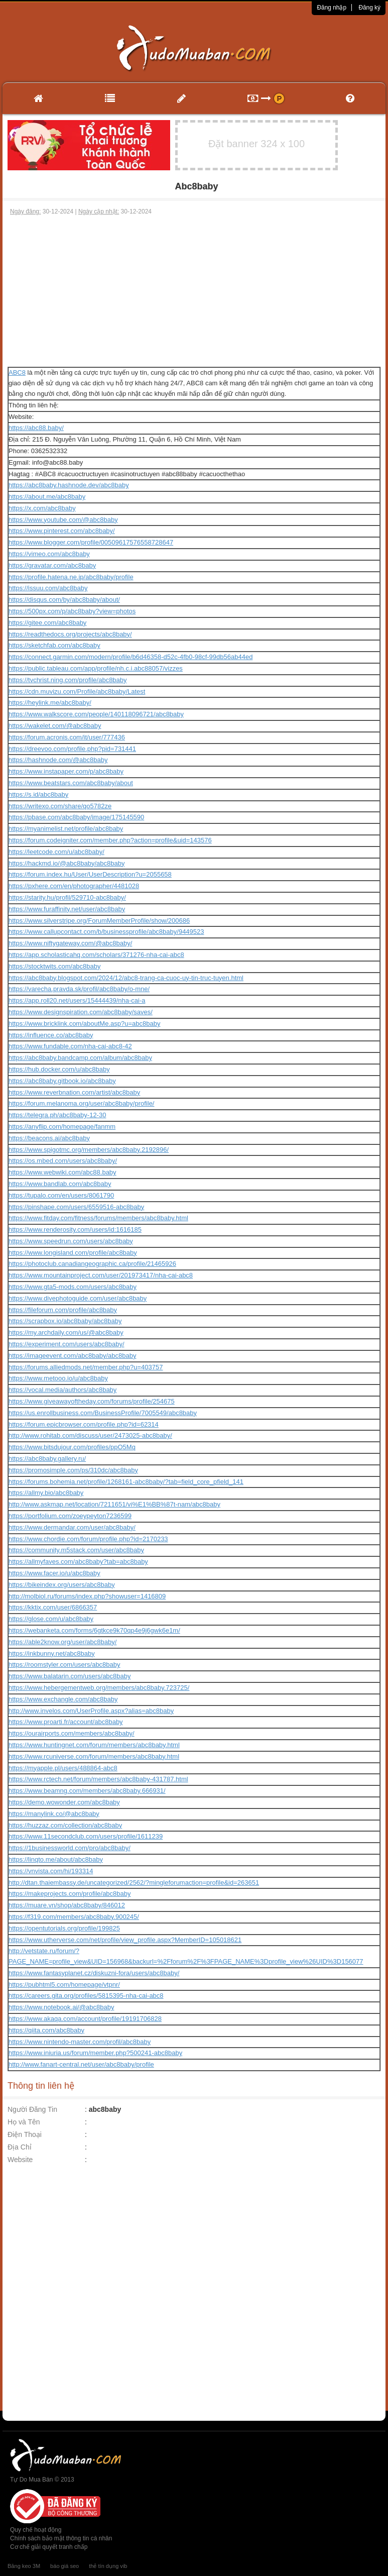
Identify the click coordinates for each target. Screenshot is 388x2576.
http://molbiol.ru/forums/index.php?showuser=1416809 (87, 1596)
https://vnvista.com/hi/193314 (51, 1871)
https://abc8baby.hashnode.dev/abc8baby (69, 485)
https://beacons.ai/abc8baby (49, 1138)
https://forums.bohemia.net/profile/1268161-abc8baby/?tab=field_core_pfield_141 (126, 1481)
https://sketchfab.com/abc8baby (54, 645)
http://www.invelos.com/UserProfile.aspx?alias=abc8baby (91, 1710)
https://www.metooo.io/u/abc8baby (58, 1378)
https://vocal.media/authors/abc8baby (62, 1389)
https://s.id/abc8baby (38, 794)
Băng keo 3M (24, 2566)
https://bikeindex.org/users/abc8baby (62, 1584)
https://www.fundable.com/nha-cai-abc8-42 (70, 1046)
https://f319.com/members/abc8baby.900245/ (74, 1916)
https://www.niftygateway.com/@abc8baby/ (70, 943)
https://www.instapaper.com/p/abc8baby (66, 771)
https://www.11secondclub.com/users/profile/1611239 (86, 1836)
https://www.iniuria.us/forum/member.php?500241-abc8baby (95, 2053)
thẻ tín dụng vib (108, 2566)
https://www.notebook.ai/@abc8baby (61, 2007)
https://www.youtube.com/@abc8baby (63, 519)
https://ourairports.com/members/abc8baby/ (72, 1733)
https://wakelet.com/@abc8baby (55, 725)
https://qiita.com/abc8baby (46, 2030)
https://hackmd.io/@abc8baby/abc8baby (66, 863)
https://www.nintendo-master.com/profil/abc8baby (80, 2042)
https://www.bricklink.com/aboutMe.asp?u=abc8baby (84, 1023)
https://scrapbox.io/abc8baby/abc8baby (65, 1321)
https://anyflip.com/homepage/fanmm (62, 1126)
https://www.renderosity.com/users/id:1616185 (75, 1229)
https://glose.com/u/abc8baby (51, 1619)
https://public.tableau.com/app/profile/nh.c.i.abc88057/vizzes (96, 668)
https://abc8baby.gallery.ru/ (47, 1458)
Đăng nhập (331, 7)
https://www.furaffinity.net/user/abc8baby (67, 909)
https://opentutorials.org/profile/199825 (64, 1928)
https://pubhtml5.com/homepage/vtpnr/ (64, 1984)
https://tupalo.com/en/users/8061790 (61, 1195)
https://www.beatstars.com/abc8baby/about (71, 783)
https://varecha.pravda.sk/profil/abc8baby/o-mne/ (79, 989)
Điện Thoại (25, 2134)
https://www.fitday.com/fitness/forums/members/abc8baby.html (98, 1218)
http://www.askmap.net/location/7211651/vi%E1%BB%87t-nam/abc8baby (114, 1504)
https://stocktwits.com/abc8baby (55, 966)
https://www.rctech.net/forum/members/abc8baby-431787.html (98, 1779)
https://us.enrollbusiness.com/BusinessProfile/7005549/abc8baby (103, 1413)
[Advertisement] (194, 291)
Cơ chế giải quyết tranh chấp (48, 2546)
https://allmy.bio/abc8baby (46, 1492)
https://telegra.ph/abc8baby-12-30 (57, 1115)
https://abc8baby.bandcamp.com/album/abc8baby (80, 1057)
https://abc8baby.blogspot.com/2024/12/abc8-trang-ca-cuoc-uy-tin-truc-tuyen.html (126, 978)
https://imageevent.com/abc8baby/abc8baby (72, 1355)
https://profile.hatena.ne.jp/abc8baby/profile (71, 577)
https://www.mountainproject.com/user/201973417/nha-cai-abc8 (101, 1275)
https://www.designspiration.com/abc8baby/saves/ (81, 1012)
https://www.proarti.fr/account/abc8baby (66, 1722)
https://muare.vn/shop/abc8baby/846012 (67, 1905)
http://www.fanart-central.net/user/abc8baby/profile (81, 2064)
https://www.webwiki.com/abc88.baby (62, 1172)
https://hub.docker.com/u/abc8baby (59, 1069)
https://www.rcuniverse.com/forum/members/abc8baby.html (94, 1756)
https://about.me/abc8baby (47, 496)
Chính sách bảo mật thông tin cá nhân (61, 2538)
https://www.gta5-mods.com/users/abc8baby (73, 1287)
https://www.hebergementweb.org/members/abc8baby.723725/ (99, 1687)
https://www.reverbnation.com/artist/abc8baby (74, 1092)
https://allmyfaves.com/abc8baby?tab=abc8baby (78, 1561)
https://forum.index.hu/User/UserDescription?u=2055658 (90, 874)
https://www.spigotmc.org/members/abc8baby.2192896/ (89, 1149)
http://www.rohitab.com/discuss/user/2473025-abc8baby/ (90, 1435)
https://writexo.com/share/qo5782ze (60, 806)
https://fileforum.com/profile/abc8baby (63, 1310)
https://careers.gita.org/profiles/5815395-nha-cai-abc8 (86, 1995)
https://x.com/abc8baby (42, 508)
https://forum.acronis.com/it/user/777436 (67, 737)
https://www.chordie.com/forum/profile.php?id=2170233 (88, 1539)
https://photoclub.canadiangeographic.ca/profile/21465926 (92, 1263)
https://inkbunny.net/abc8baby (52, 1653)
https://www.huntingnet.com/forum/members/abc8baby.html (94, 1745)
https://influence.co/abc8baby (51, 1035)
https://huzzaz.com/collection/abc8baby (65, 1825)
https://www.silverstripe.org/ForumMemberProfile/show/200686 (99, 920)
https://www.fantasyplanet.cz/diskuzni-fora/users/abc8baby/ (94, 1973)
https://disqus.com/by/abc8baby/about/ (64, 599)
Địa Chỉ (20, 2147)
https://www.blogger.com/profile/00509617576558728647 (91, 542)
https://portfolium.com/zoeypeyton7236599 (70, 1516)
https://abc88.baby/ (36, 428)
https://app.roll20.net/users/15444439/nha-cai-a (77, 1000)
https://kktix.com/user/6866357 (53, 1607)
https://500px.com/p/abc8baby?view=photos (72, 611)
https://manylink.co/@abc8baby (54, 1813)
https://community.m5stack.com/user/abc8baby (76, 1550)
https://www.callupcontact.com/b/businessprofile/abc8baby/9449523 (106, 931)
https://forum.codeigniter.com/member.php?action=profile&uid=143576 (110, 840)
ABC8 (17, 372)
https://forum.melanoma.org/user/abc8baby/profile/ (81, 1103)
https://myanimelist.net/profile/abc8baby (66, 828)
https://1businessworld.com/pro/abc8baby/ (70, 1848)
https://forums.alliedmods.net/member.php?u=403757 (86, 1367)
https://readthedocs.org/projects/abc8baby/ (70, 634)
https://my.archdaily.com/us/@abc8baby (66, 1332)
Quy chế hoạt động (35, 2529)
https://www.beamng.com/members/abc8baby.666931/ (87, 1790)
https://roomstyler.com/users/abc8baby (64, 1664)
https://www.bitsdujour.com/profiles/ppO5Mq (72, 1447)
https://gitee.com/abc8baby (47, 622)
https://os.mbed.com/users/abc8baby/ (63, 1160)
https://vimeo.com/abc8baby (49, 554)
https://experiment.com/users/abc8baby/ (66, 1344)
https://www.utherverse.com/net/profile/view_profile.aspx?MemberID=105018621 (125, 1940)
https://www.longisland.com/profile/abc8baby (73, 1252)
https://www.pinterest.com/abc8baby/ (62, 530)
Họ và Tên (24, 2122)
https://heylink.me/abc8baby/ (50, 702)
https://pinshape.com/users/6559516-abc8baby (76, 1207)
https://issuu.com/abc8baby (48, 588)
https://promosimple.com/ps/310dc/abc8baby (73, 1470)
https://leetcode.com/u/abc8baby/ (56, 851)
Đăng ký (369, 7)
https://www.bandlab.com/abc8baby (60, 1184)
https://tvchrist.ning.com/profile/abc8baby (68, 680)
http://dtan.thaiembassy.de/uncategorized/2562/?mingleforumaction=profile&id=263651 (134, 1882)
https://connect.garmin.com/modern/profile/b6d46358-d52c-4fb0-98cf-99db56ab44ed (130, 657)
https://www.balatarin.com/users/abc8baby (70, 1676)
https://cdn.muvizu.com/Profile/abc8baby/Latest (77, 691)
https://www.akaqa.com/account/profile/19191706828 (85, 2018)
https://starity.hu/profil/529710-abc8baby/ (67, 897)
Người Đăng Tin (32, 2109)
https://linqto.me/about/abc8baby (56, 1859)
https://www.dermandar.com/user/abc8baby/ (72, 1527)
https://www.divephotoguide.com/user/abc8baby (78, 1298)
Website (20, 2160)
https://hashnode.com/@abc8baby (58, 760)
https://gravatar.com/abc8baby (52, 565)
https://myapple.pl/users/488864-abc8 (63, 1768)
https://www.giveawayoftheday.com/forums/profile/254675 (92, 1401)
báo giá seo (64, 2566)
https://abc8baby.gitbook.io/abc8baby (62, 1081)
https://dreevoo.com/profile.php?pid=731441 (72, 749)
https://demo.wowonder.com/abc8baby (64, 1802)
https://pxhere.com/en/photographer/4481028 (74, 886)
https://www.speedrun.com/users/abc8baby (71, 1241)
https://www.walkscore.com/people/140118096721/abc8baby (96, 714)
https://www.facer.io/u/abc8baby (54, 1573)
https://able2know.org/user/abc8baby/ (62, 1642)
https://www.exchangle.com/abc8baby (63, 1699)
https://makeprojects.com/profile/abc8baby (70, 1893)
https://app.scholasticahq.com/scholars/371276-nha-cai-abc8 (96, 954)
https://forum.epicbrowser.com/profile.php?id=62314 (84, 1424)
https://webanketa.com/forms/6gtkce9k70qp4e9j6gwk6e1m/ (94, 1630)
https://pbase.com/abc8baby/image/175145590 (76, 817)
